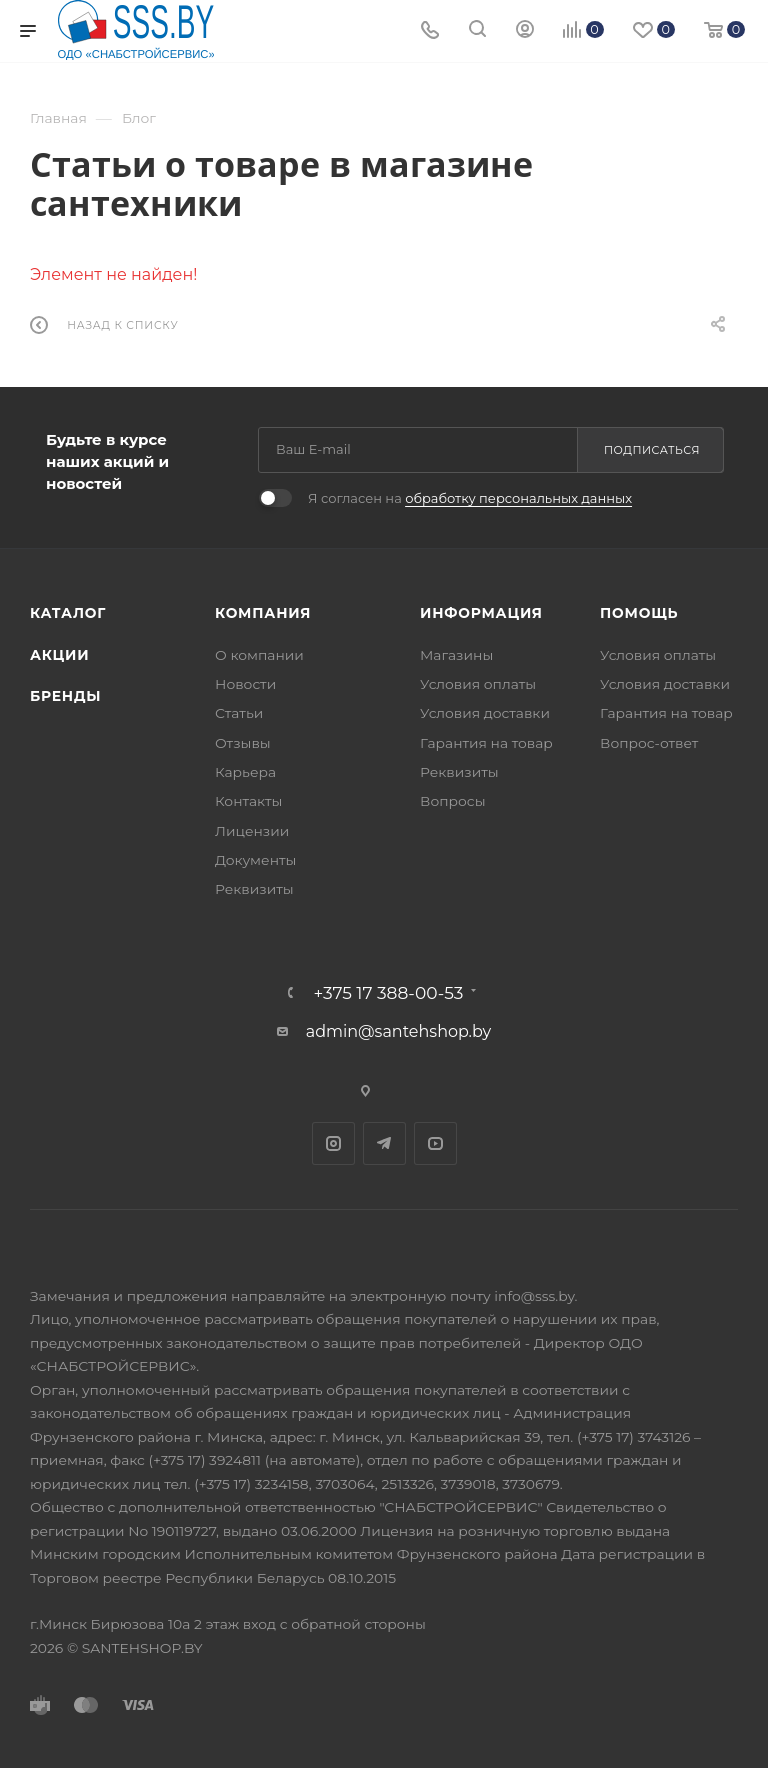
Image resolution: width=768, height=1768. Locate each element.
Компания (263, 613)
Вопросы (453, 801)
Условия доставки (485, 713)
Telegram (384, 1143)
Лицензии (252, 831)
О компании (259, 655)
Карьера (245, 772)
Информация (481, 613)
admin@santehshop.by (399, 1031)
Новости (245, 684)
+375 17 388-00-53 (389, 992)
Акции (59, 655)
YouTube (435, 1143)
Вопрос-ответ (649, 743)
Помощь (639, 613)
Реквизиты (254, 889)
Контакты (248, 801)
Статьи (239, 713)
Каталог (68, 613)
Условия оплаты (478, 684)
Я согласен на (470, 498)
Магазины (456, 655)
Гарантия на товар (486, 743)
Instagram (333, 1143)
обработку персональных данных (518, 498)
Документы (255, 860)
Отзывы (243, 743)
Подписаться (652, 450)
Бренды (65, 696)
